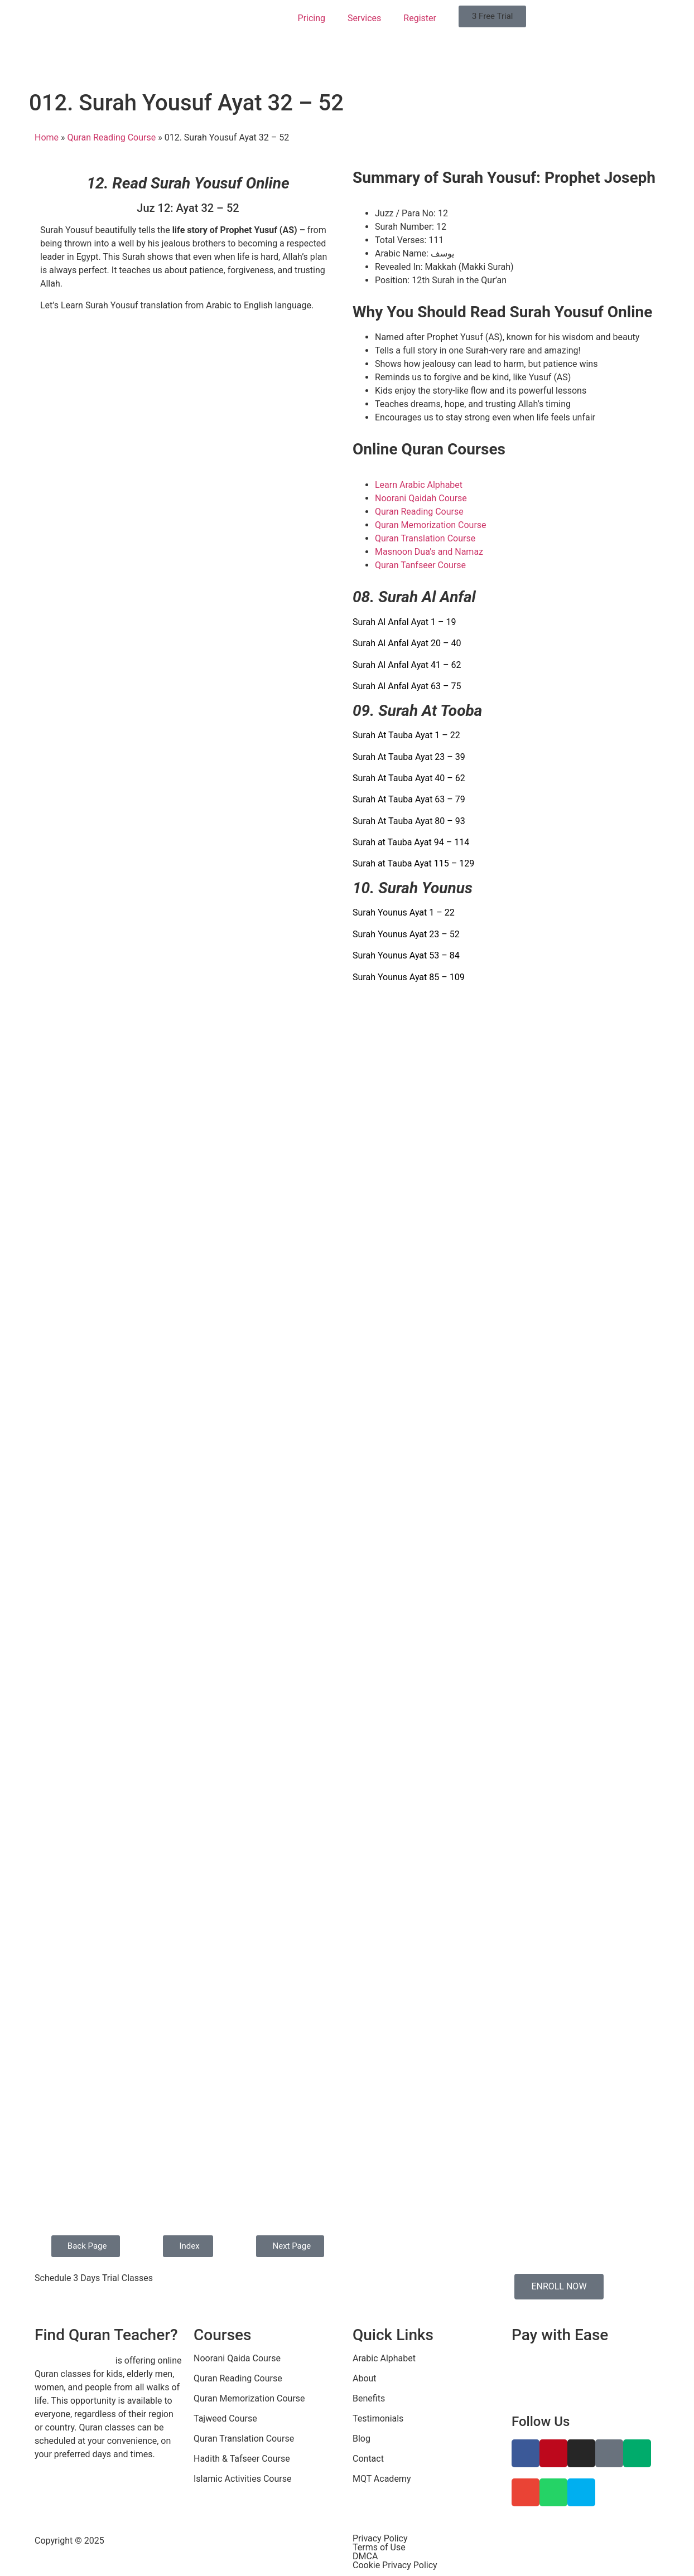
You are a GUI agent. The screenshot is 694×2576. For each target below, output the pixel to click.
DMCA (365, 2556)
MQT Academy (382, 2478)
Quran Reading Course (112, 137)
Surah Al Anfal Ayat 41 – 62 (407, 665)
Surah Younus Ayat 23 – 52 (406, 934)
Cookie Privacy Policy (395, 2565)
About (365, 2378)
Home (47, 137)
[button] (492, 16)
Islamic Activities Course (242, 2478)
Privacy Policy (380, 2538)
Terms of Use (379, 2547)
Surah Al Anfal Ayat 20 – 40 (407, 643)
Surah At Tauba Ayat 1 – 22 (406, 735)
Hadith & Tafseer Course (242, 2458)
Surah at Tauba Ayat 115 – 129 (413, 863)
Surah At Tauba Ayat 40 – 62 (409, 778)
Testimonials (378, 2418)
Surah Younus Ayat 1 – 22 (404, 912)
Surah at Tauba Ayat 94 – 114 (411, 842)
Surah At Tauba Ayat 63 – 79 (409, 799)
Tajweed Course (225, 2418)
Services (364, 18)
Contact (368, 2458)
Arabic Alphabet (384, 2358)
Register (419, 18)
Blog (361, 2438)
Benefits (369, 2398)
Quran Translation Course (244, 2438)
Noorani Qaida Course (237, 2358)
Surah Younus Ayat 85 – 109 (409, 977)
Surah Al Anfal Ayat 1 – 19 (404, 622)
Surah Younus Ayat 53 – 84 (406, 955)
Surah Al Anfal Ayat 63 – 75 (407, 686)
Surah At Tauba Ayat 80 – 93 (409, 821)
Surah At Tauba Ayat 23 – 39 (409, 757)
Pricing (312, 18)
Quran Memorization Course (249, 2398)
